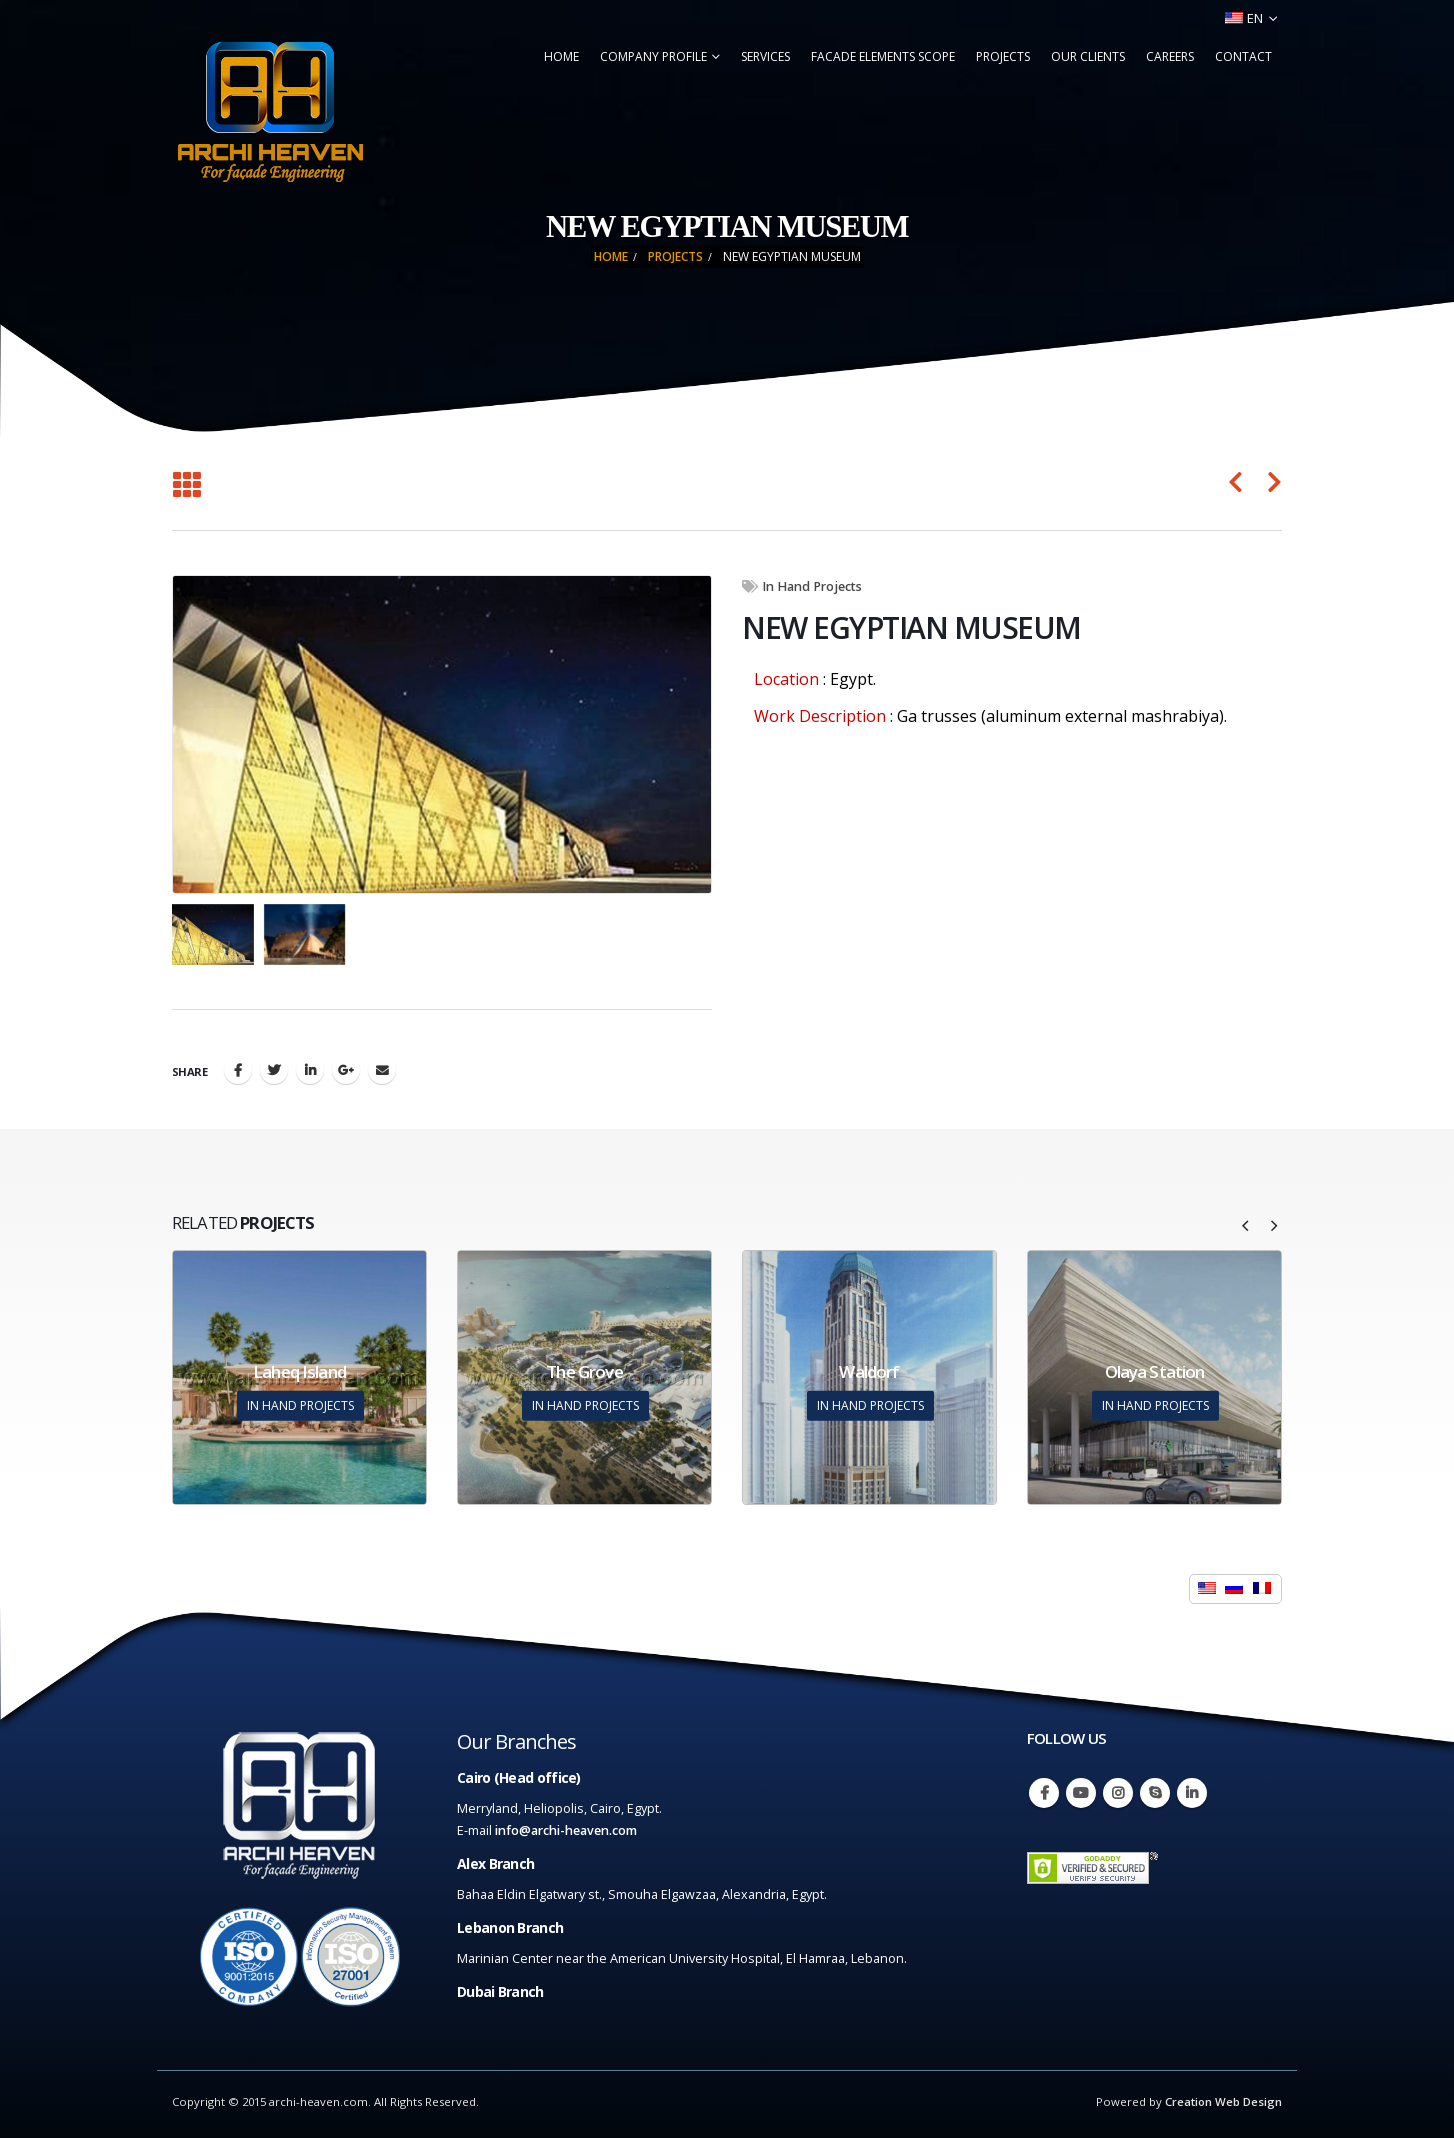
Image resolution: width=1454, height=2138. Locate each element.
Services (765, 56)
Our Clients (1088, 56)
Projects (1003, 56)
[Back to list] (186, 486)
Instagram (1118, 1793)
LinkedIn (310, 1070)
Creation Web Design (1223, 2101)
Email (382, 1070)
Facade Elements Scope (883, 56)
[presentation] (1246, 1224)
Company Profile (653, 56)
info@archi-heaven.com (566, 1830)
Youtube (1081, 1793)
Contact (1243, 56)
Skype (1155, 1793)
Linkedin (1192, 1793)
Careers (1170, 56)
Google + (346, 1070)
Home (561, 56)
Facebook (238, 1070)
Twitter (274, 1070)
